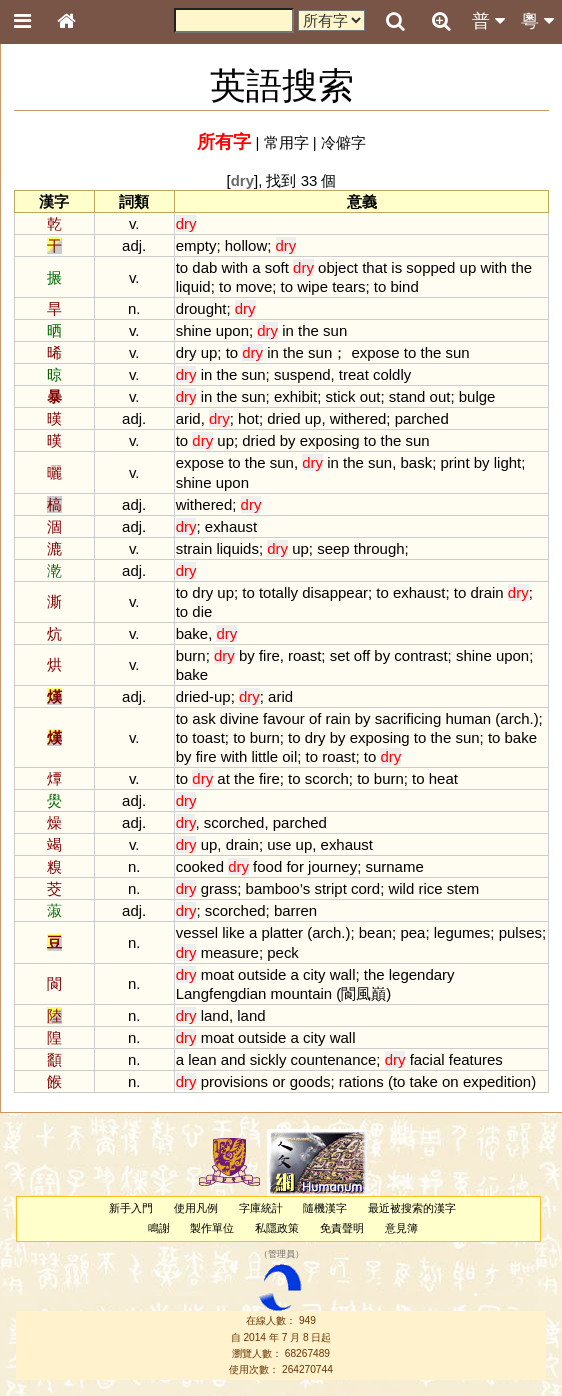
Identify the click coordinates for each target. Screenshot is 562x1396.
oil (289, 756)
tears (348, 286)
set (340, 655)
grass (219, 888)
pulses (520, 932)
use (279, 844)
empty (196, 245)
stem (463, 888)
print (454, 462)
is (396, 267)
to (182, 267)
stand (407, 396)
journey (332, 866)
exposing (330, 440)
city (314, 974)
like (233, 932)
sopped (430, 267)
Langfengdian (221, 993)
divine (239, 718)
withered (358, 418)
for (294, 866)
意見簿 (401, 1228)
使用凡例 (196, 1208)
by (288, 440)
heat (443, 778)
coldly (392, 374)
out (370, 396)
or (278, 1081)
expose (375, 352)
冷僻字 (343, 142)
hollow (246, 245)
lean (202, 1059)
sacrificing (408, 718)
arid (188, 418)
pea (412, 932)
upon (232, 330)
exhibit (295, 396)
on (450, 1081)
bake (192, 633)
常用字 (286, 142)
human (468, 718)
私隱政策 (277, 1228)
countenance (334, 1059)
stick (341, 396)
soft (277, 267)
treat (354, 374)
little (264, 756)
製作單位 (212, 1228)
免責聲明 (342, 1228)
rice (430, 888)
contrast (420, 655)
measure (230, 952)
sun (335, 330)
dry (186, 352)
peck (283, 952)
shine (194, 330)
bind (404, 286)
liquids (237, 548)
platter (282, 932)
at (223, 778)
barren (295, 910)
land (215, 1015)
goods (310, 1081)
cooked (200, 866)
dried (283, 418)
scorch (327, 778)
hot (248, 418)
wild (401, 888)
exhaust (231, 526)
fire (269, 655)
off (362, 655)
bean (375, 932)
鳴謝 (159, 1228)
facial (427, 1059)
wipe (312, 286)
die (202, 611)
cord (365, 888)
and (233, 1059)
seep (333, 548)
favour (284, 718)
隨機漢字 (325, 1208)
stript (330, 888)
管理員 (281, 1254)
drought (201, 308)
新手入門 (131, 1208)
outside (262, 974)
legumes (462, 932)
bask (417, 462)
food (267, 866)
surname (395, 866)
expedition (497, 1081)
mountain (302, 993)
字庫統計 (261, 1208)
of (315, 718)
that (374, 267)
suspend (302, 374)
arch (514, 718)
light (507, 462)
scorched (234, 822)
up (468, 267)
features (476, 1059)
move (254, 286)
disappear (335, 592)
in (288, 330)
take (424, 1081)
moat (217, 974)
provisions (234, 1081)
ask (203, 718)
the (521, 267)
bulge (477, 396)
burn (191, 655)
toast (208, 737)
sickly (268, 1059)
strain (194, 548)
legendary (422, 974)
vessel (197, 932)
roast (304, 655)
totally (278, 592)
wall (343, 974)
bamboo (273, 888)
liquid (193, 286)
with (235, 267)
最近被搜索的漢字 (412, 1208)
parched (422, 418)
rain (338, 718)
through (379, 548)
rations (361, 1081)
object (338, 267)
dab (204, 267)
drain (486, 592)
